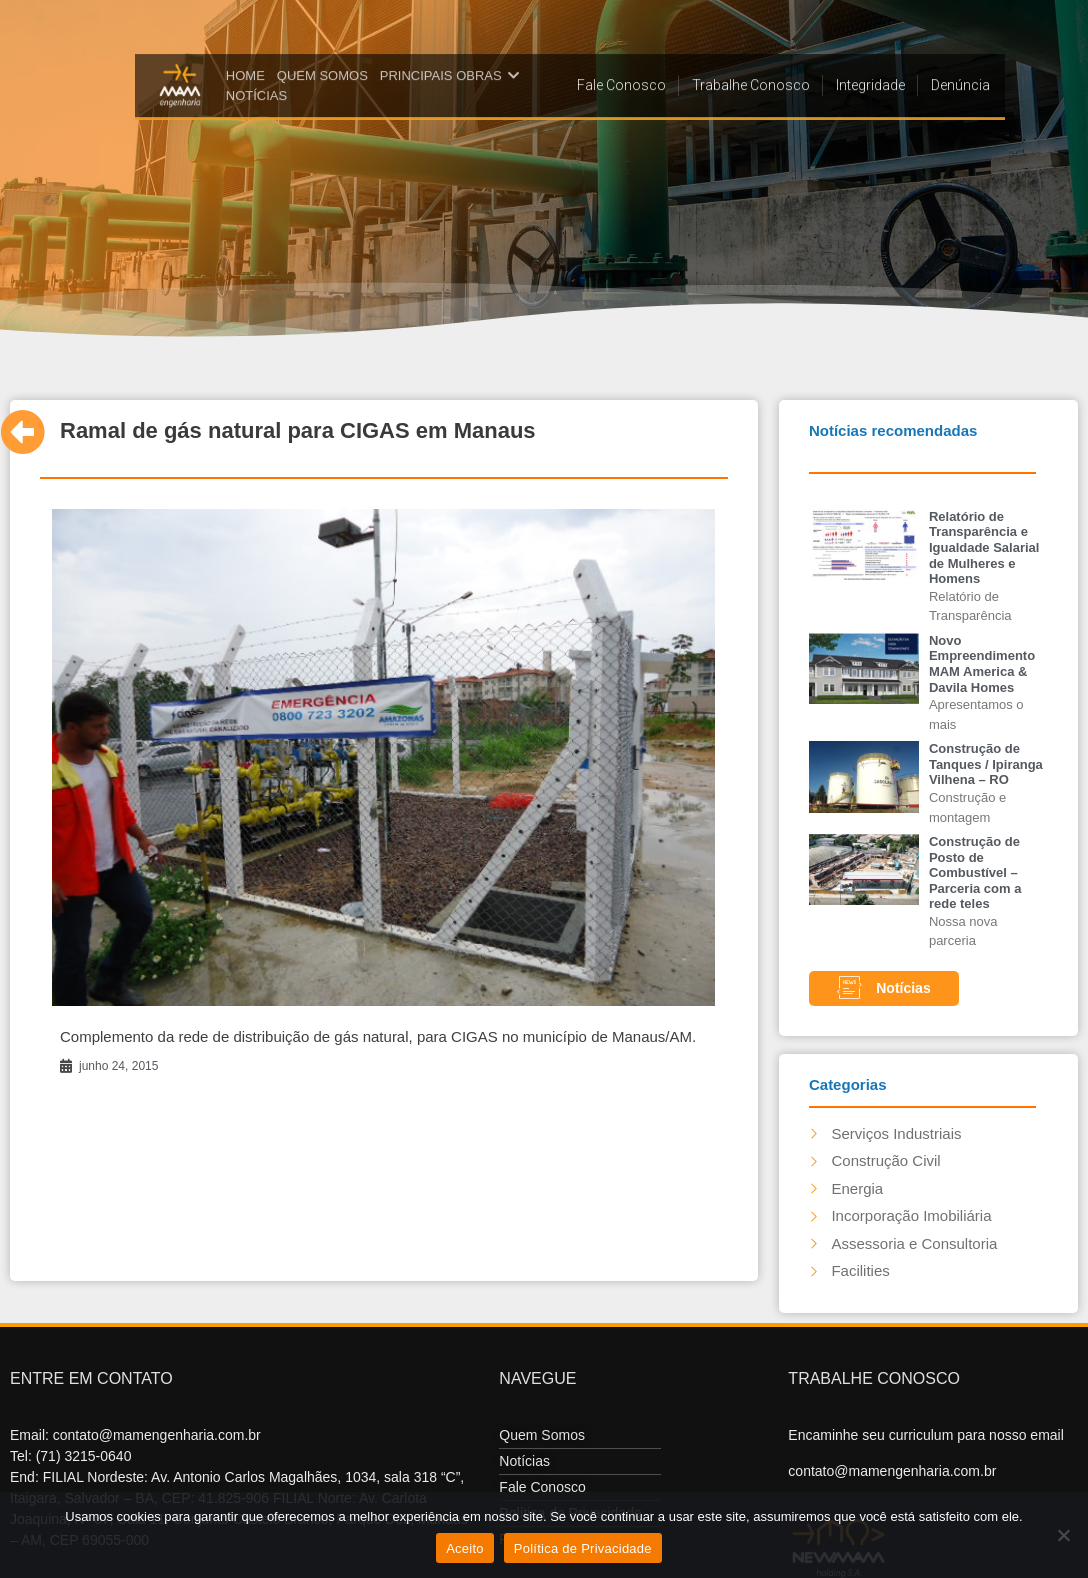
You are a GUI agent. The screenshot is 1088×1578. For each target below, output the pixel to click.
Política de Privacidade (583, 1548)
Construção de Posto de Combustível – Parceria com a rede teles (975, 872)
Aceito (465, 1548)
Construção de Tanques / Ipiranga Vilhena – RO (986, 764)
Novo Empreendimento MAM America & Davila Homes (982, 664)
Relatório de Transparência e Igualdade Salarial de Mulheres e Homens (984, 547)
